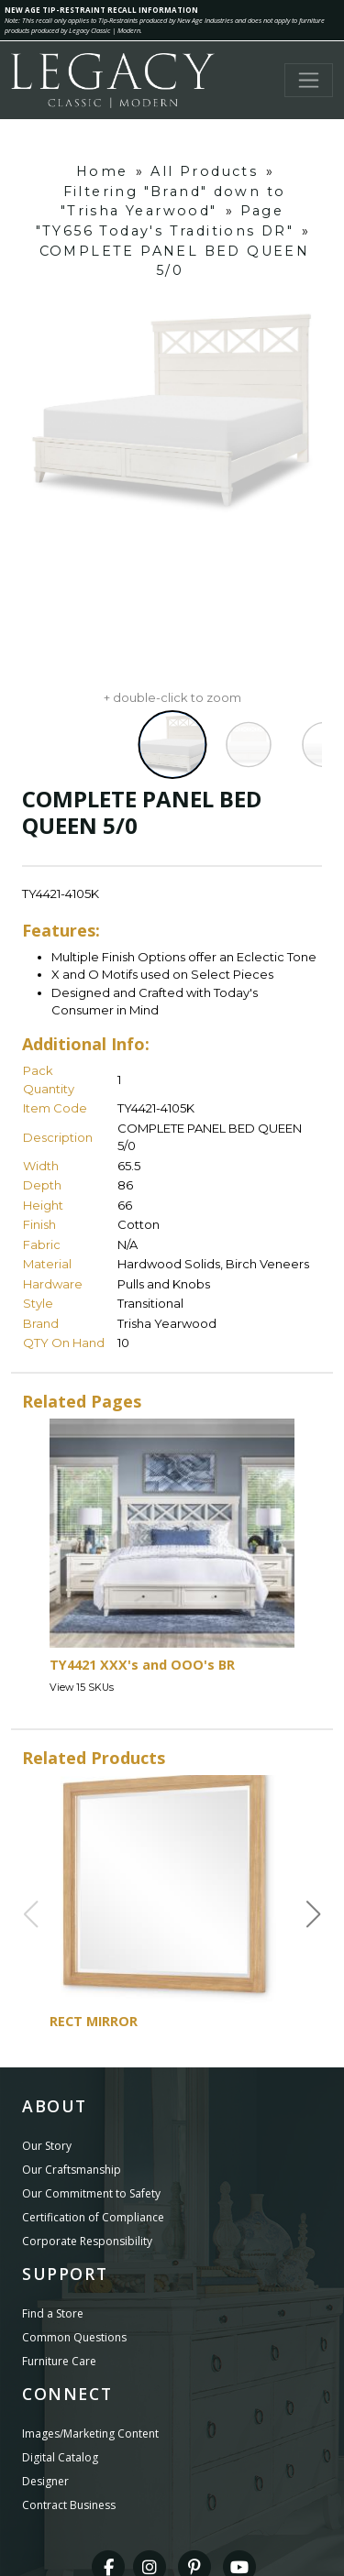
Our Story (47, 2146)
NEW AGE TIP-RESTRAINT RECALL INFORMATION (101, 10)
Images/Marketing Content (90, 2433)
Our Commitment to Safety (91, 2193)
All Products (204, 171)
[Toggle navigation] (308, 80)
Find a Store (52, 2313)
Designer (45, 2481)
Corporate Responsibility (87, 2241)
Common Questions (74, 2337)
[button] (313, 1914)
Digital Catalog (60, 2457)
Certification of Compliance (93, 2217)
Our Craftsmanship (71, 2169)
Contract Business (69, 2505)
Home (102, 171)
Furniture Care (59, 2361)
